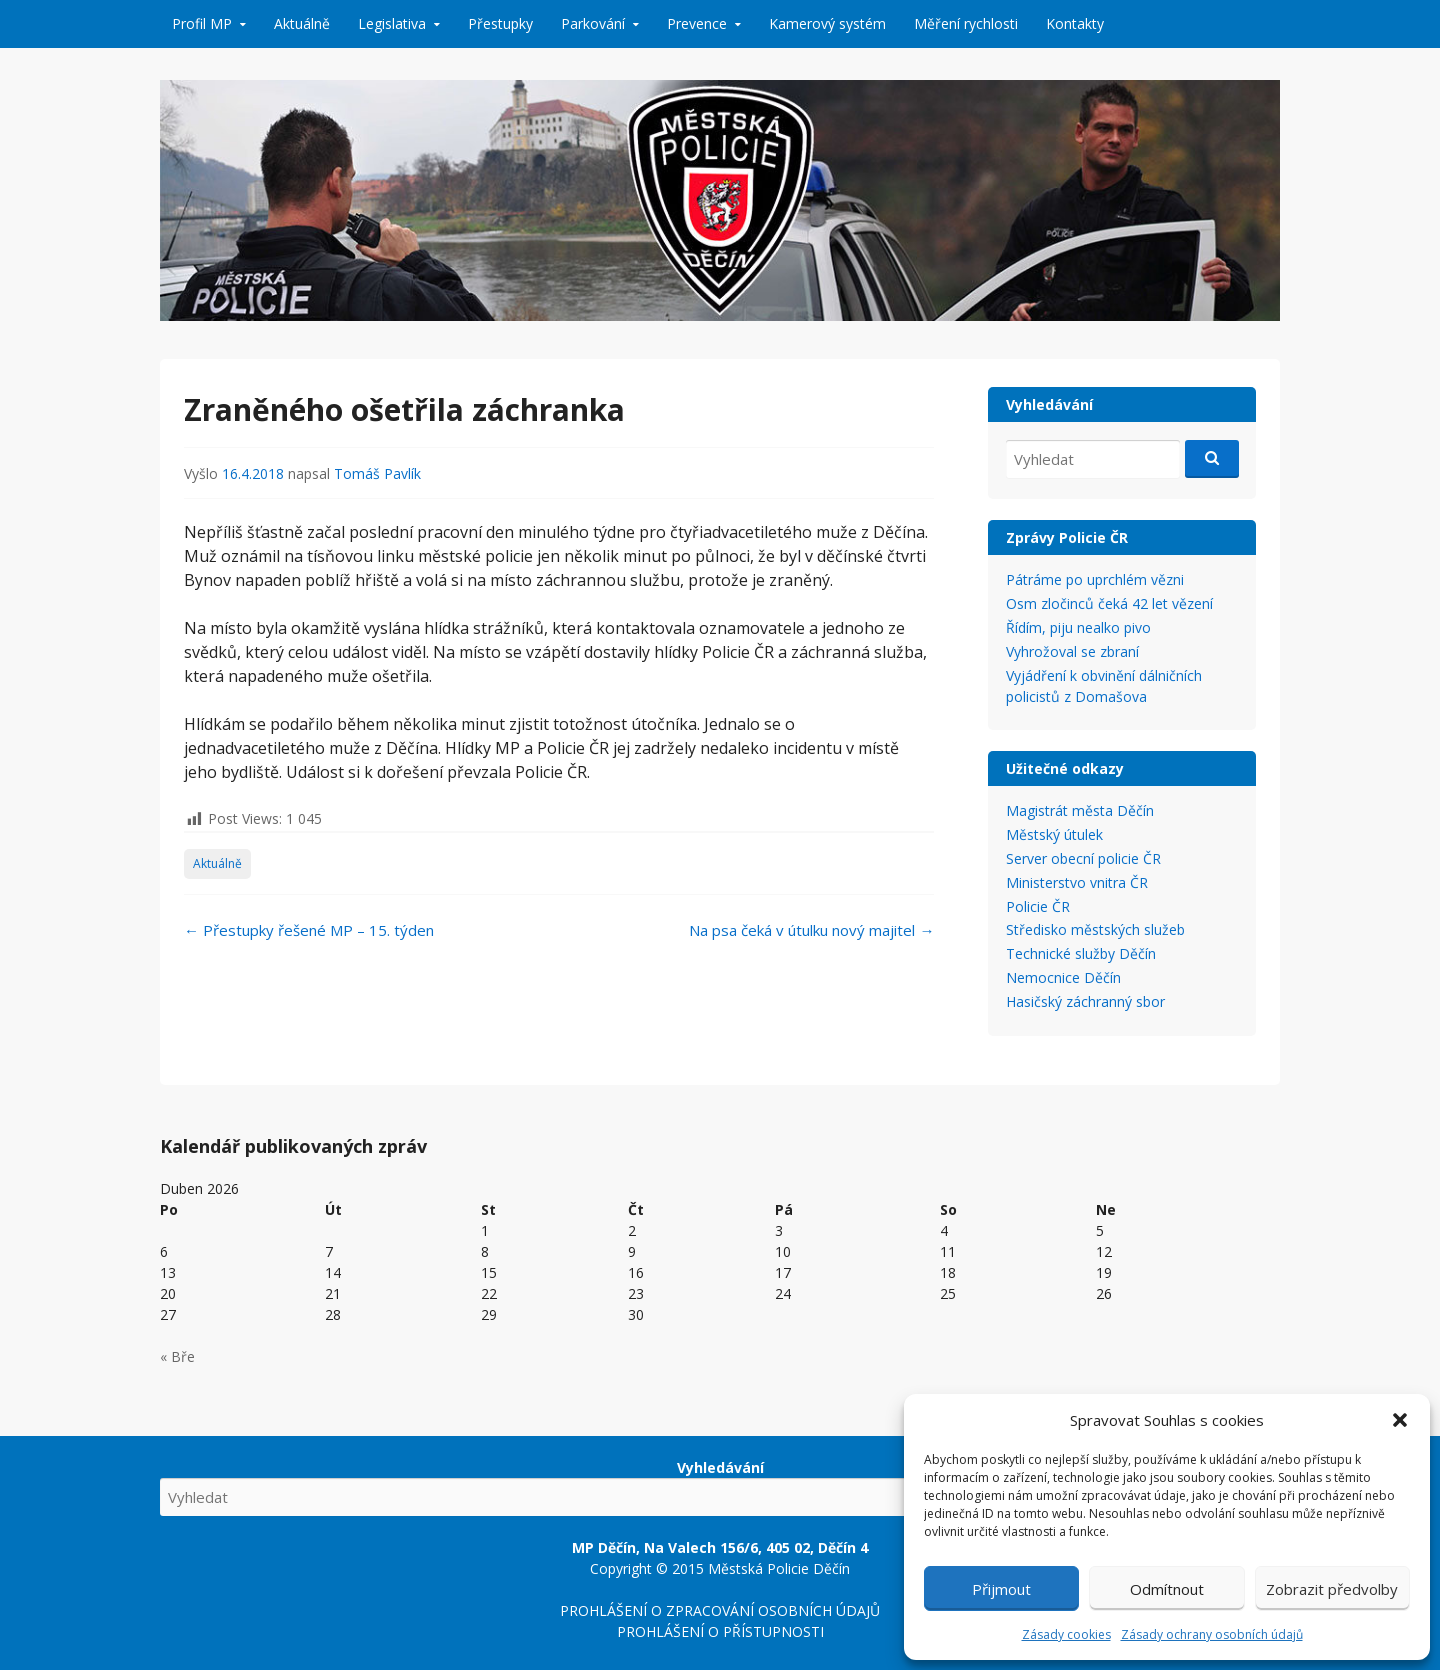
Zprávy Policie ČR (1067, 537)
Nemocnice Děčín (1063, 977)
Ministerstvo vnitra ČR (1077, 882)
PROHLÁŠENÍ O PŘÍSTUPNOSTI (720, 1631)
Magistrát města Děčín (1080, 810)
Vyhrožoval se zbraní (1072, 651)
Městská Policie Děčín (779, 1568)
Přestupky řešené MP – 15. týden (309, 930)
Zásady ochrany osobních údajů (1212, 1634)
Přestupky (500, 23)
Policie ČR (1038, 906)
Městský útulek (1054, 834)
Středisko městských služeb (1095, 929)
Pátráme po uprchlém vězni (1095, 579)
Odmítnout (1167, 1589)
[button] (1400, 1420)
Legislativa (392, 23)
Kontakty (1075, 23)
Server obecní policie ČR (1083, 858)
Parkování (593, 23)
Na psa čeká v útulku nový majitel (811, 930)
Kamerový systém (827, 23)
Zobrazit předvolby (1332, 1589)
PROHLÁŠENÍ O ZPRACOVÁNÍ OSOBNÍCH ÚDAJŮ (720, 1610)
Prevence (697, 23)
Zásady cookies (1066, 1634)
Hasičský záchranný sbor (1085, 1001)
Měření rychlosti (966, 23)
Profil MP (202, 23)
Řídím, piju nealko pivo (1078, 627)
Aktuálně (302, 23)
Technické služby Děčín (1081, 953)
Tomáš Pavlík (377, 473)
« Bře (177, 1356)
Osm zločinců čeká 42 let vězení (1109, 603)
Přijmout (1001, 1589)
